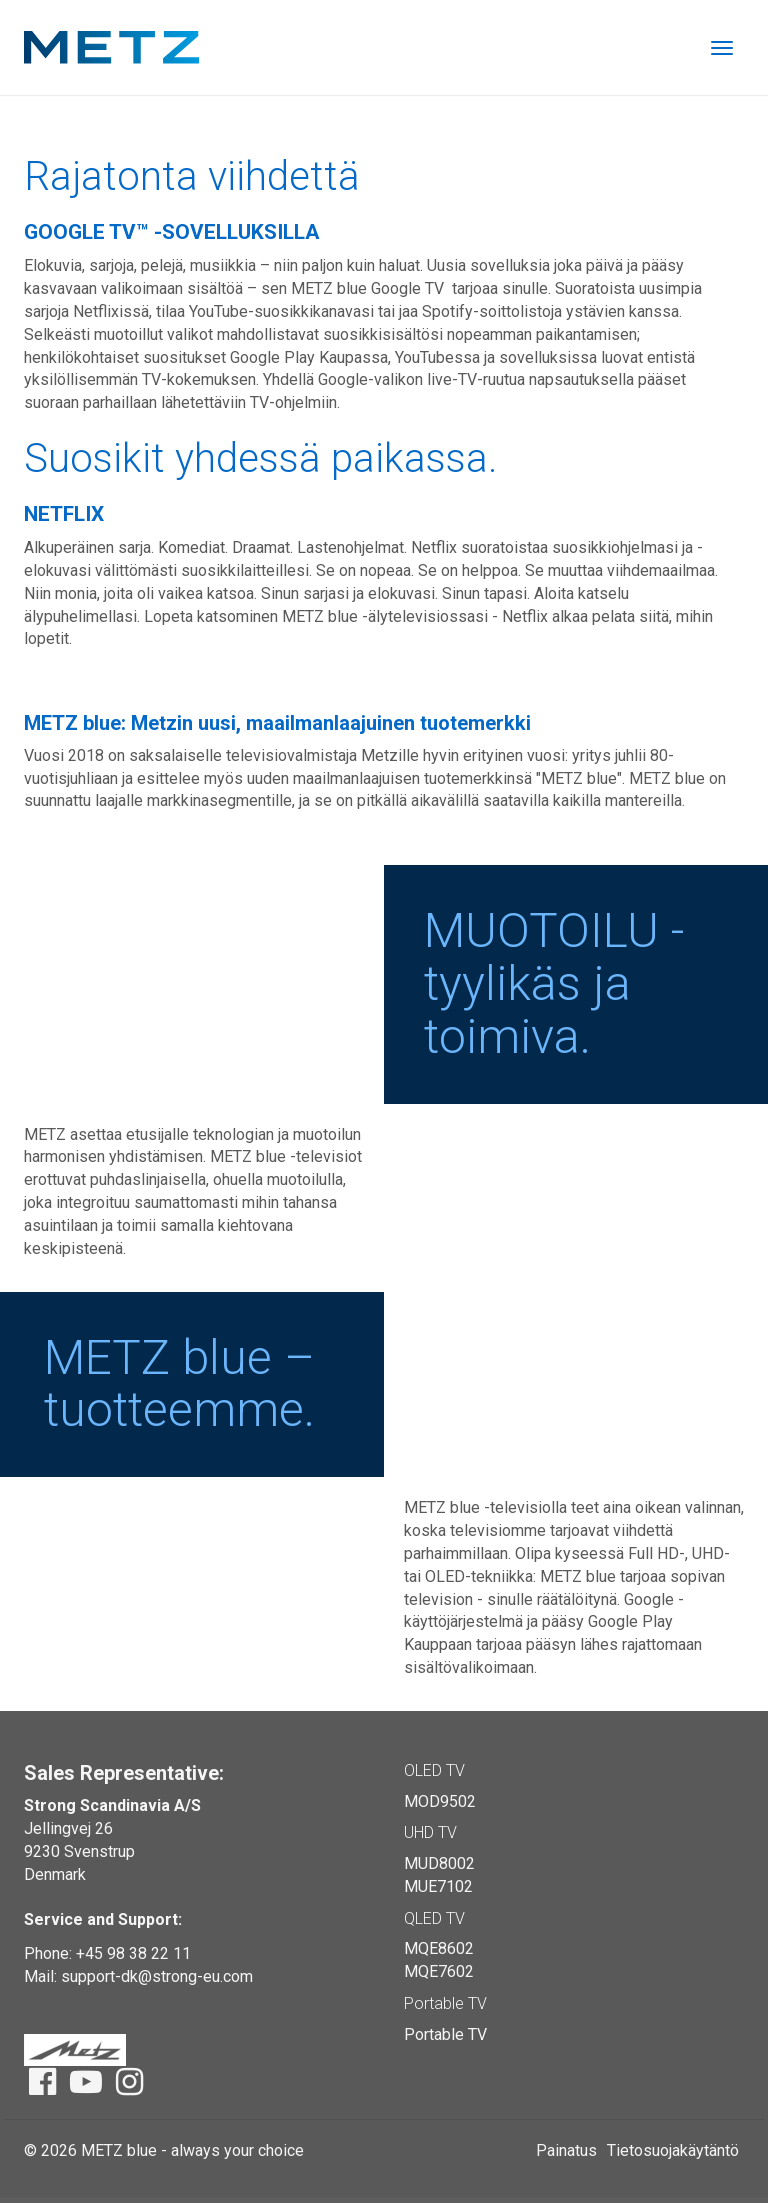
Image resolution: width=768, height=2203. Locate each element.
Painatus (566, 2150)
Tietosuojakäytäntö (673, 2150)
